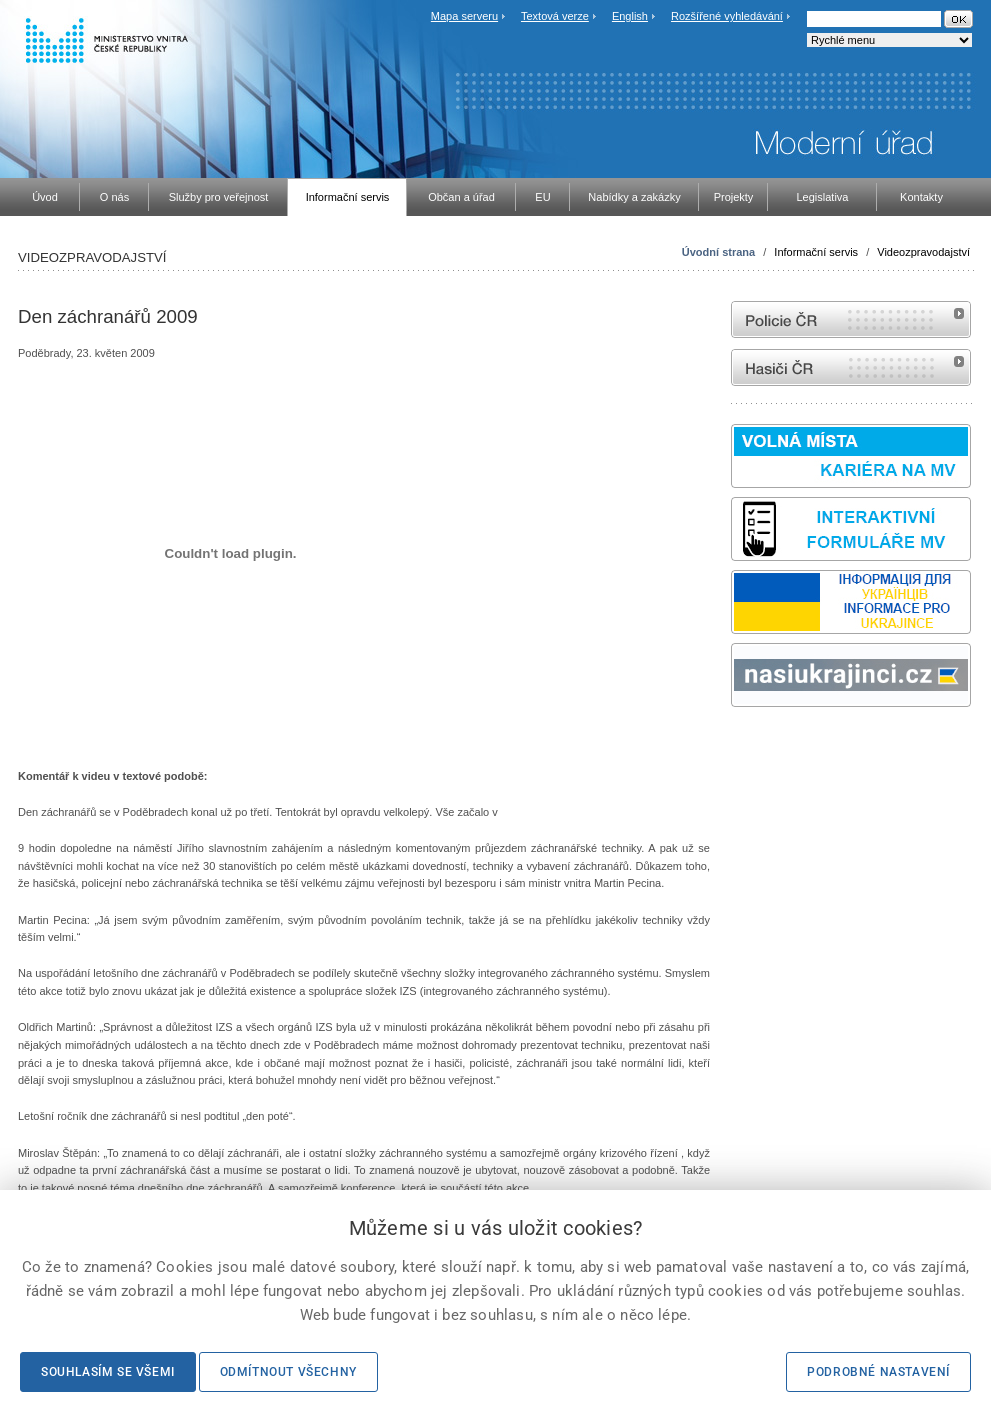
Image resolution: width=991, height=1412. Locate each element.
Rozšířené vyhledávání (727, 16)
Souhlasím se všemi (108, 1372)
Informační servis (816, 252)
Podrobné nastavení (878, 1372)
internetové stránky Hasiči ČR (851, 367)
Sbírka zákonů (734, 744)
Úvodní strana (718, 252)
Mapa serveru (464, 16)
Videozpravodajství (923, 252)
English (630, 16)
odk (741, 744)
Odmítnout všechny (288, 1372)
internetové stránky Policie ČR (851, 319)
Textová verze (555, 16)
